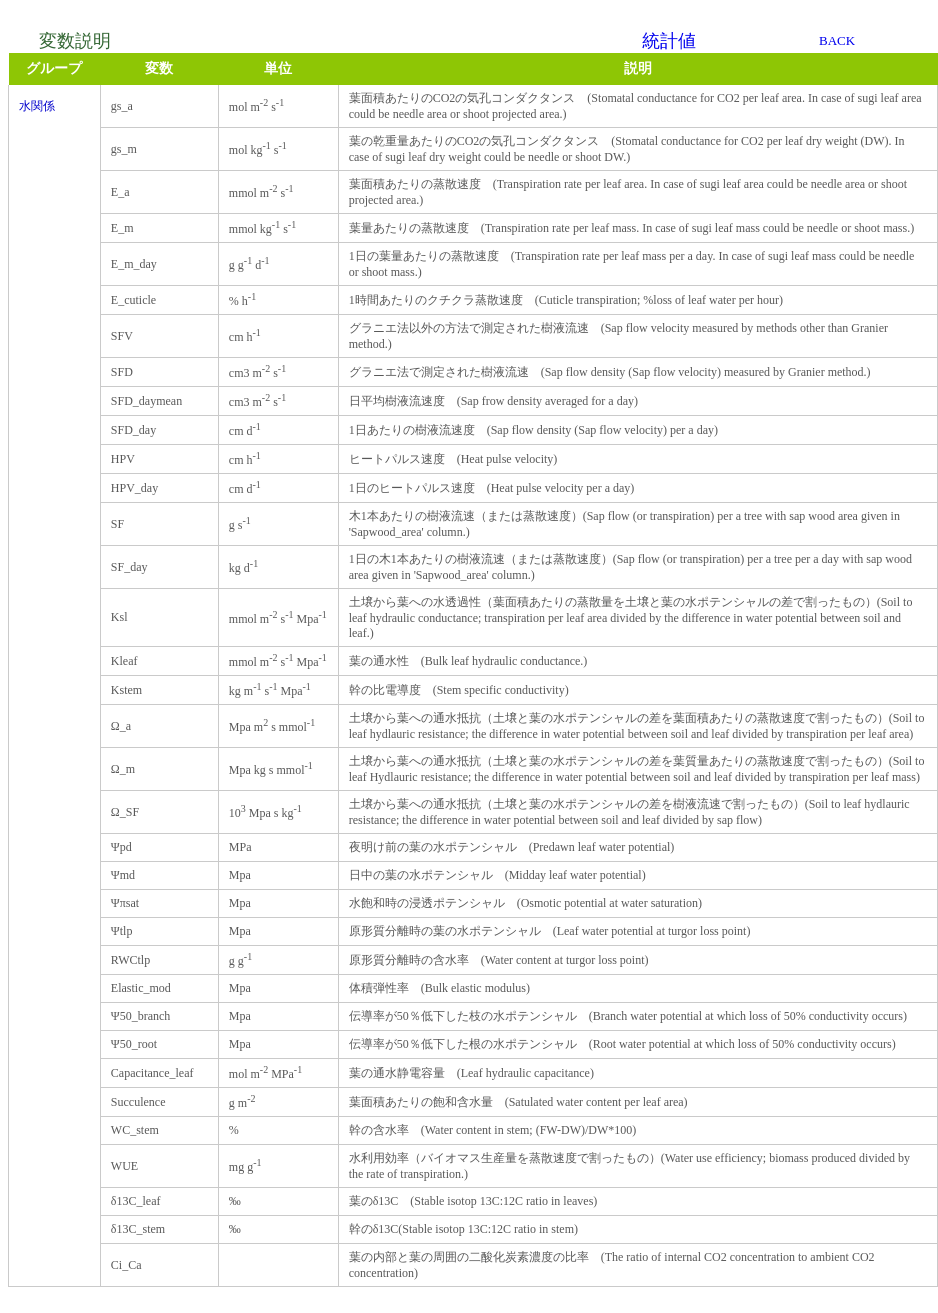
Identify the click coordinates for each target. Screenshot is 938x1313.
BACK (837, 40)
